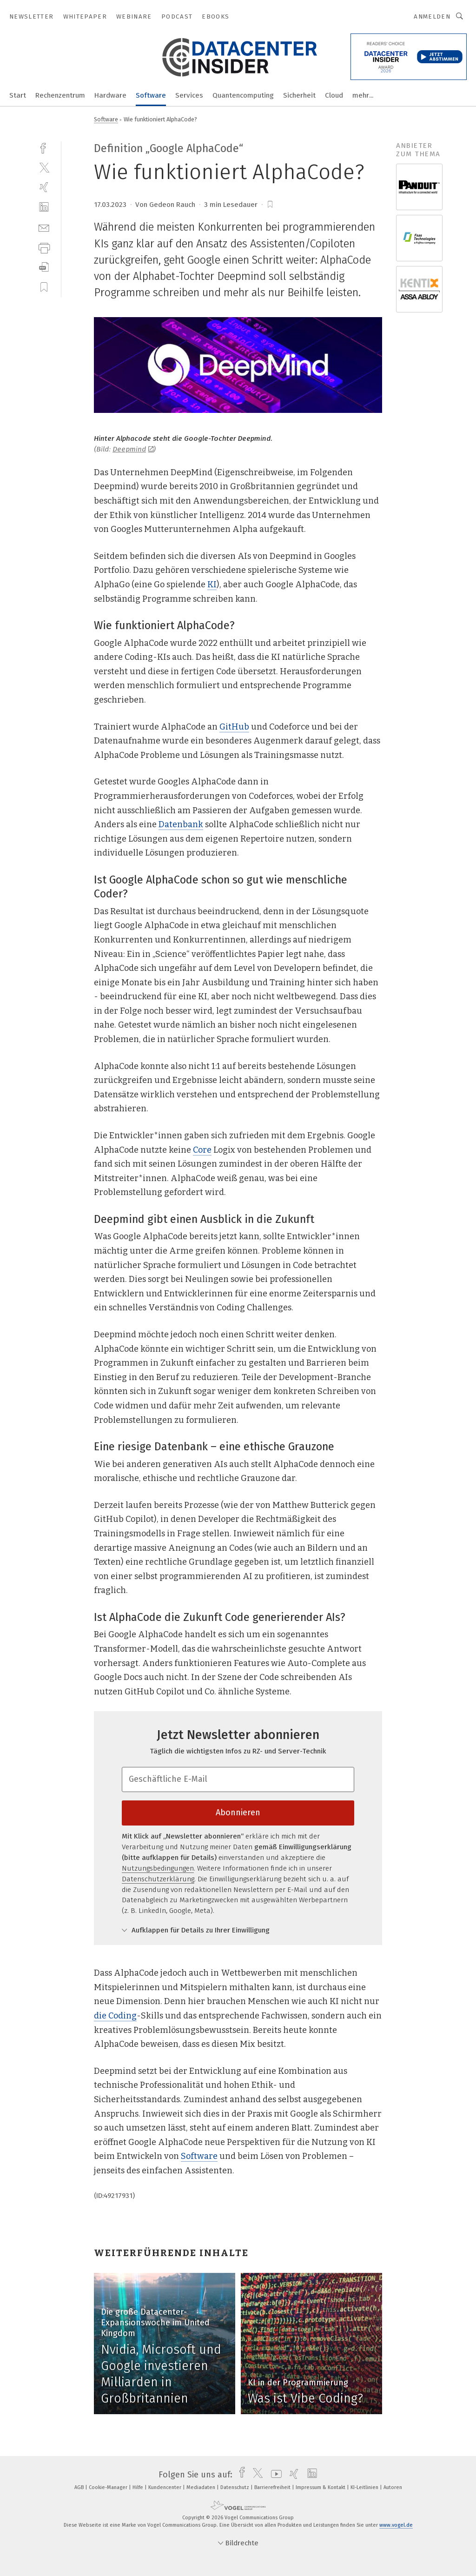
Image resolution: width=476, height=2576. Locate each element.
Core (202, 1150)
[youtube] (274, 2475)
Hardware (110, 95)
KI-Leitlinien (365, 2487)
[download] (44, 267)
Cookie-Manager (109, 2487)
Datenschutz (235, 2487)
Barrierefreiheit (273, 2487)
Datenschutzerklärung (158, 1879)
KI (212, 584)
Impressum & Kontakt (321, 2487)
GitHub (234, 727)
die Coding (115, 2016)
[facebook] (44, 147)
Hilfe (138, 2487)
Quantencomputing (243, 95)
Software (151, 95)
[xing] (44, 187)
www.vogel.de (396, 2525)
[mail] (44, 227)
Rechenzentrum (60, 95)
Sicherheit (299, 95)
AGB (79, 2487)
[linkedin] (44, 207)
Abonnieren (238, 1812)
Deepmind (132, 449)
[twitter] (44, 167)
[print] (44, 247)
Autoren (392, 2487)
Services (189, 95)
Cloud (334, 95)
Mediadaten (201, 2487)
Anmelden (432, 16)
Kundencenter (165, 2487)
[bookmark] (270, 204)
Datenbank (181, 824)
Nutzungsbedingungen (158, 1868)
